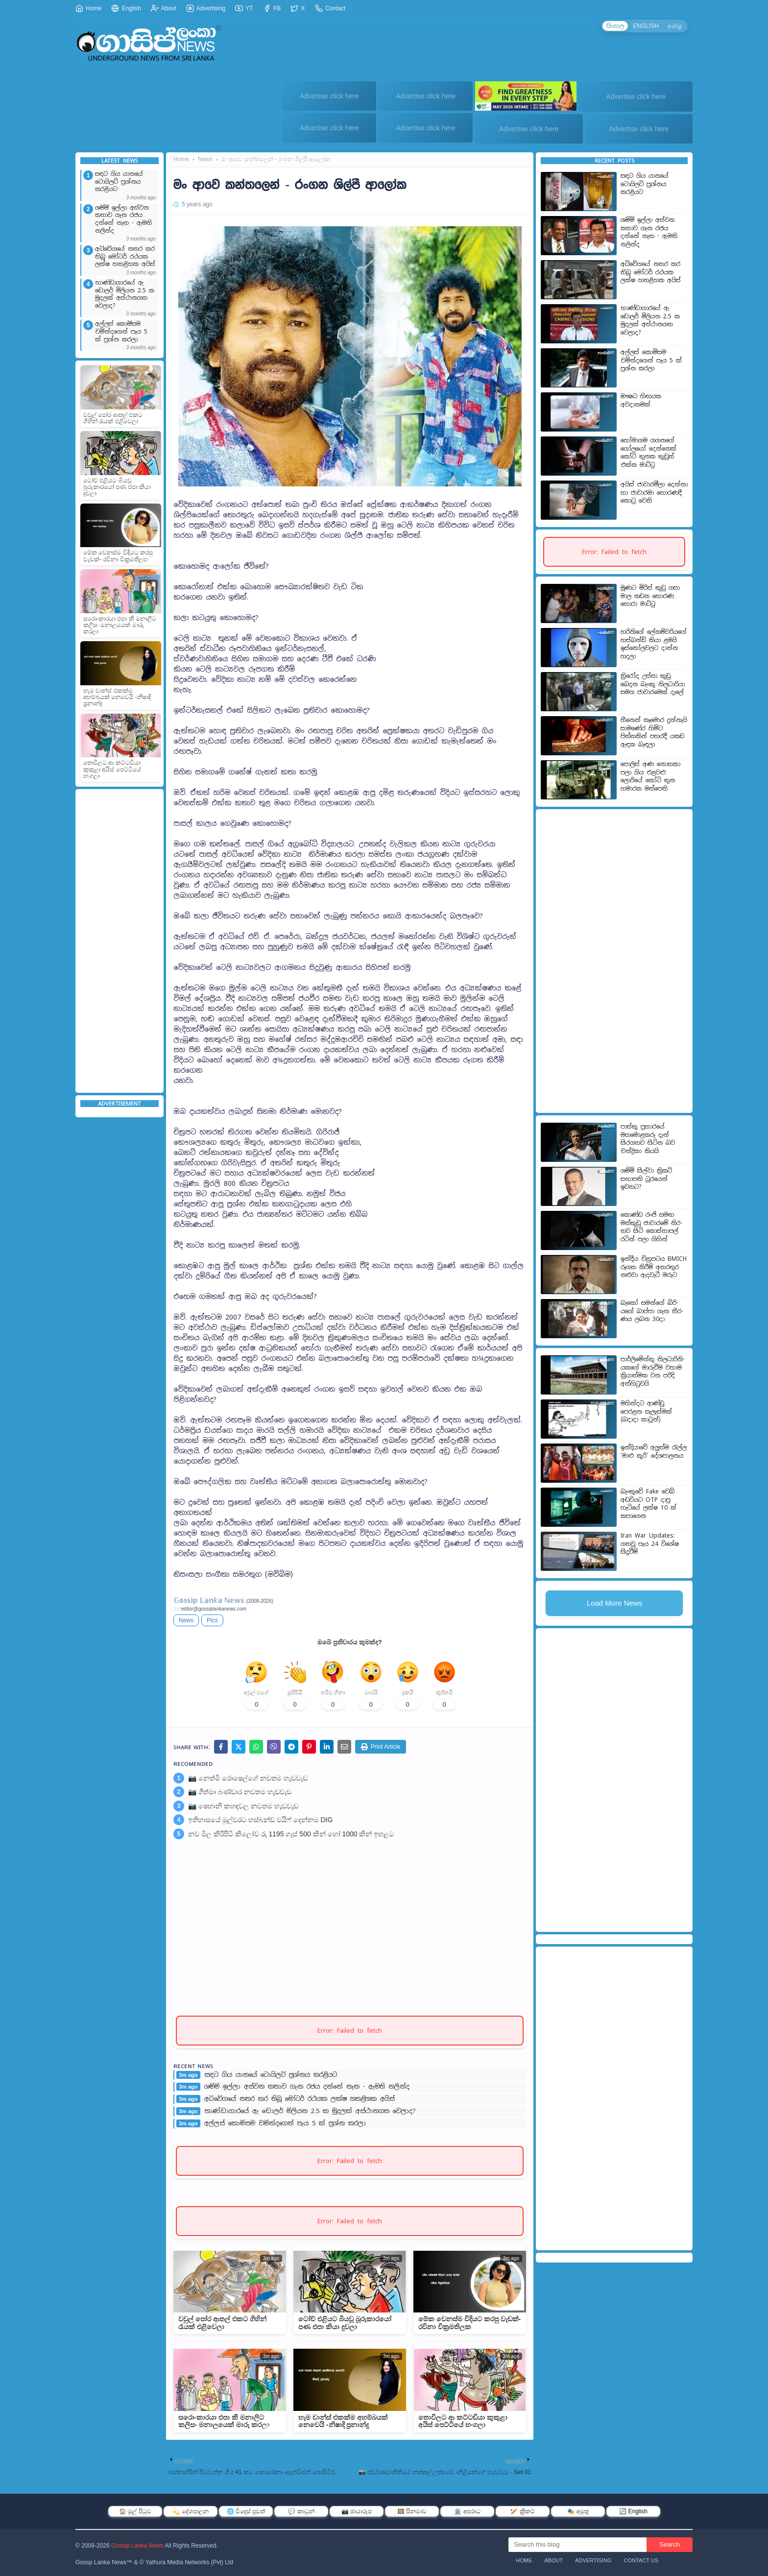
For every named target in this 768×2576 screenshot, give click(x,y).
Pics (212, 1620)
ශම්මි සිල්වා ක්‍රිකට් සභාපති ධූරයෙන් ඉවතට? (646, 1179)
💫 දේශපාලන (190, 2511)
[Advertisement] (119, 941)
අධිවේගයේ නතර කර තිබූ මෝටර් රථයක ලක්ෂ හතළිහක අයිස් (125, 256)
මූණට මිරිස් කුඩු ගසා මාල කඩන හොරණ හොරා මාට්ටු (650, 596)
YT (244, 8)
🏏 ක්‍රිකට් (522, 2511)
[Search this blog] (577, 2544)
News (205, 159)
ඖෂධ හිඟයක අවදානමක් (641, 400)
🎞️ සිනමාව (412, 2511)
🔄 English (633, 2511)
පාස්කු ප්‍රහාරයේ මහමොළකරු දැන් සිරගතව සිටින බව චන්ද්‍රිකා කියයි (648, 1139)
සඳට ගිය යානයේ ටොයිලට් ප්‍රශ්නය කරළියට (119, 181)
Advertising (205, 8)
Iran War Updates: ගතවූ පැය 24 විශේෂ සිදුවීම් (650, 1544)
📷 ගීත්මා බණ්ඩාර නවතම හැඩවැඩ (239, 1792)
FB (272, 8)
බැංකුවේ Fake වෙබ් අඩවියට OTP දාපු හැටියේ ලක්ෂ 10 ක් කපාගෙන (648, 1504)
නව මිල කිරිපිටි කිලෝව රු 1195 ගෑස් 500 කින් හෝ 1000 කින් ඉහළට (291, 1834)
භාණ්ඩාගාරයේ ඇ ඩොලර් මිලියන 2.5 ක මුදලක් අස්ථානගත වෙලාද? (124, 294)
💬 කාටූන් (301, 2511)
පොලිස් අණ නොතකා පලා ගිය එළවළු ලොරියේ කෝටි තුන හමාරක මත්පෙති (650, 776)
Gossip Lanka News (137, 2545)
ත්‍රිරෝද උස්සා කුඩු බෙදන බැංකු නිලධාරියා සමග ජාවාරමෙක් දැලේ (653, 684)
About (163, 8)
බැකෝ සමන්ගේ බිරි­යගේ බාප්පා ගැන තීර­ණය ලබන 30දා (652, 1311)
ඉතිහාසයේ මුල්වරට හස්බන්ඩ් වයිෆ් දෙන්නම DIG (260, 1820)
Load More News (614, 1603)
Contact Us (641, 2560)
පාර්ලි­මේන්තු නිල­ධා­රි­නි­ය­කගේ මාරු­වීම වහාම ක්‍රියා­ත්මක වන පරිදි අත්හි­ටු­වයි (653, 1371)
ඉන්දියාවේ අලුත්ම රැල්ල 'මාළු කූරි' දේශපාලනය (654, 1452)
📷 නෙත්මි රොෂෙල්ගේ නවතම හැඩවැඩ (248, 1778)
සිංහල (615, 26)
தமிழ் (675, 26)
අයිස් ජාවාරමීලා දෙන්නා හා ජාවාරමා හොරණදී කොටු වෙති (654, 493)
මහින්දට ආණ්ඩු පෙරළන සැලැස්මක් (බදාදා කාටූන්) (646, 1411)
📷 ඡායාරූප (356, 2511)
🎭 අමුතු (577, 2511)
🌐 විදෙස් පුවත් (246, 2511)
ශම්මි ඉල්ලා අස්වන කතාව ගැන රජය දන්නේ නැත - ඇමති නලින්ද (123, 219)
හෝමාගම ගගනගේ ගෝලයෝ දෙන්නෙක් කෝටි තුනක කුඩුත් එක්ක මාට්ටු (648, 452)
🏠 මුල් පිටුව (135, 2511)
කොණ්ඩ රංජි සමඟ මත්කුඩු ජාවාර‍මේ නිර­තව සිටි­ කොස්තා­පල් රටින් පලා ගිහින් (651, 1227)
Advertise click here (329, 96)
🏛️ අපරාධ (467, 2511)
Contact (330, 8)
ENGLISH (646, 26)
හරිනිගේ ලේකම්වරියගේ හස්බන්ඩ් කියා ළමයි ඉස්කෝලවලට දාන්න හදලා (654, 644)
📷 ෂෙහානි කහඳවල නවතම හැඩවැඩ (243, 1806)
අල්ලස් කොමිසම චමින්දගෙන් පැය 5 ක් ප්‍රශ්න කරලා (121, 331)
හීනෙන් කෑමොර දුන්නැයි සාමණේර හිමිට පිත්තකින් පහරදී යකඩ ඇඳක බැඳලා (654, 732)
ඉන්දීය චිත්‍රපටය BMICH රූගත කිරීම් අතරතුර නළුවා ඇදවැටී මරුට (654, 1267)
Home (88, 8)
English (126, 8)
